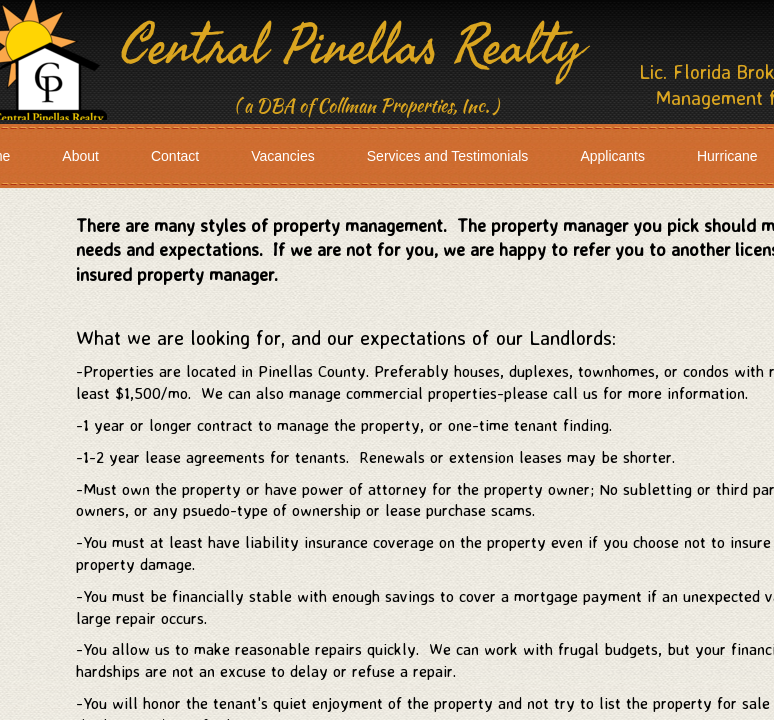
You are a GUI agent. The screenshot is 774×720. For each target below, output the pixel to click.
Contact (175, 156)
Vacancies (283, 156)
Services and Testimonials (448, 156)
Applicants (612, 156)
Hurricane (727, 156)
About (80, 156)
